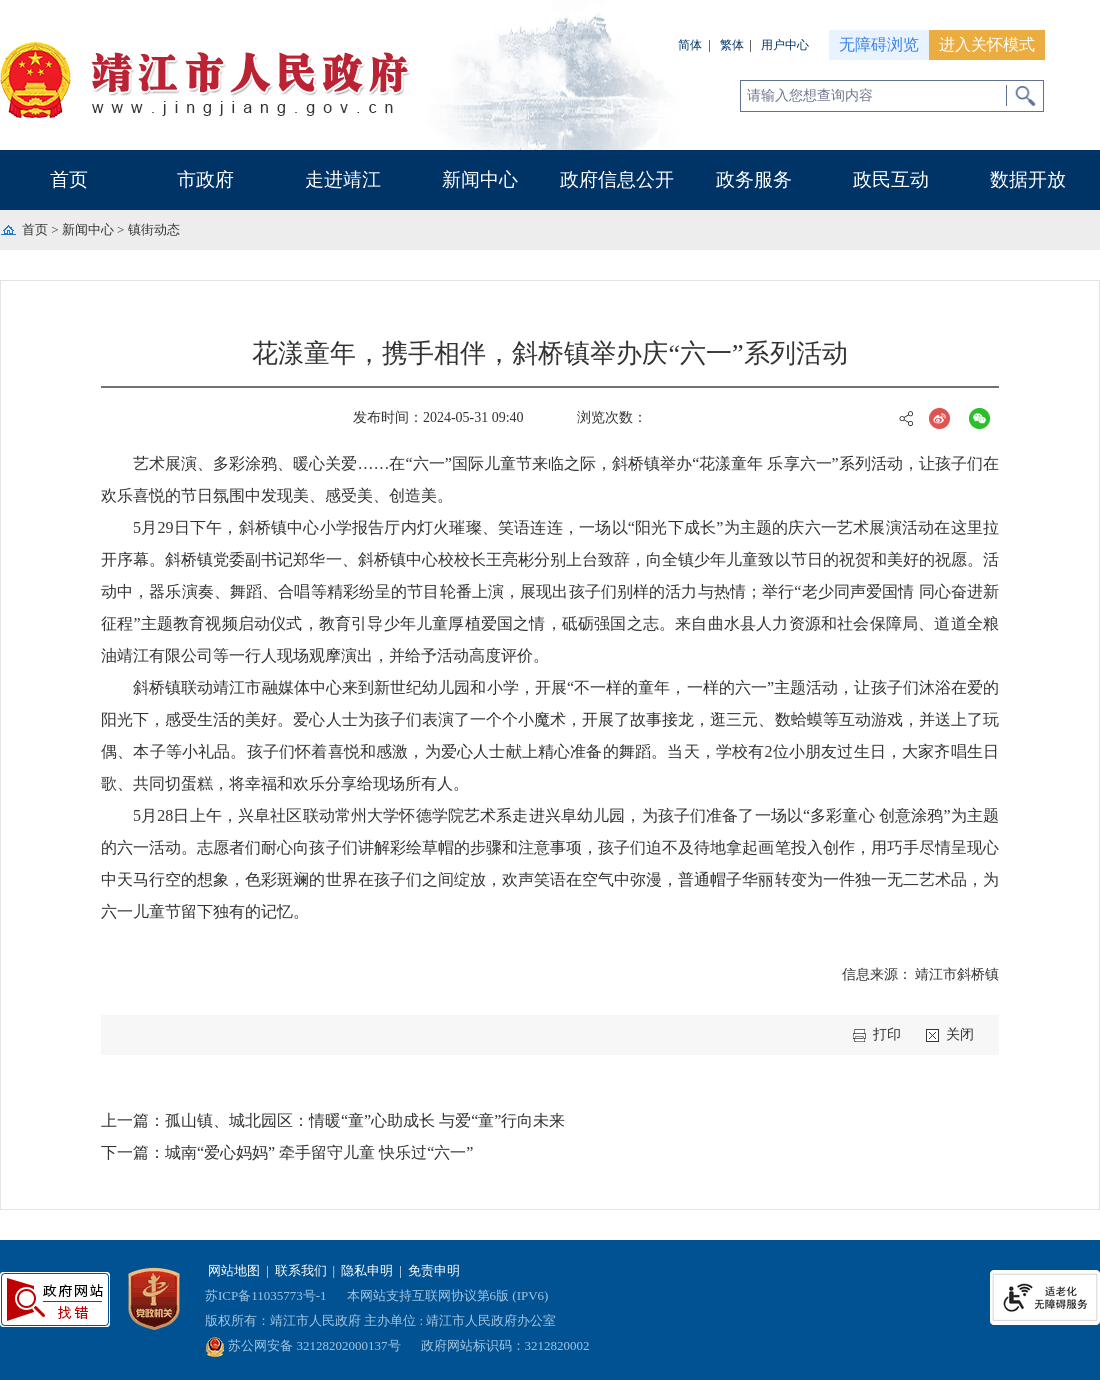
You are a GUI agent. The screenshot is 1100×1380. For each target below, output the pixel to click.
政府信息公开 (617, 179)
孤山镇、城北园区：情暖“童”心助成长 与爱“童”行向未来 (365, 1120)
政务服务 (754, 179)
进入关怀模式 (987, 44)
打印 (887, 1034)
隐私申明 (367, 1270)
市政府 (205, 179)
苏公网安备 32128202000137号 (303, 1345)
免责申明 (434, 1270)
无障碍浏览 (879, 44)
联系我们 (301, 1270)
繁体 (732, 45)
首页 (69, 179)
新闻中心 (480, 179)
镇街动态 (154, 229)
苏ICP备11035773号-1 (266, 1295)
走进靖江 (343, 179)
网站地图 (234, 1270)
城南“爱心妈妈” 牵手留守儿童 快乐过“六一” (319, 1152)
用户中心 (785, 45)
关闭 (960, 1034)
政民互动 (891, 179)
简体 (690, 45)
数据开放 (1028, 179)
